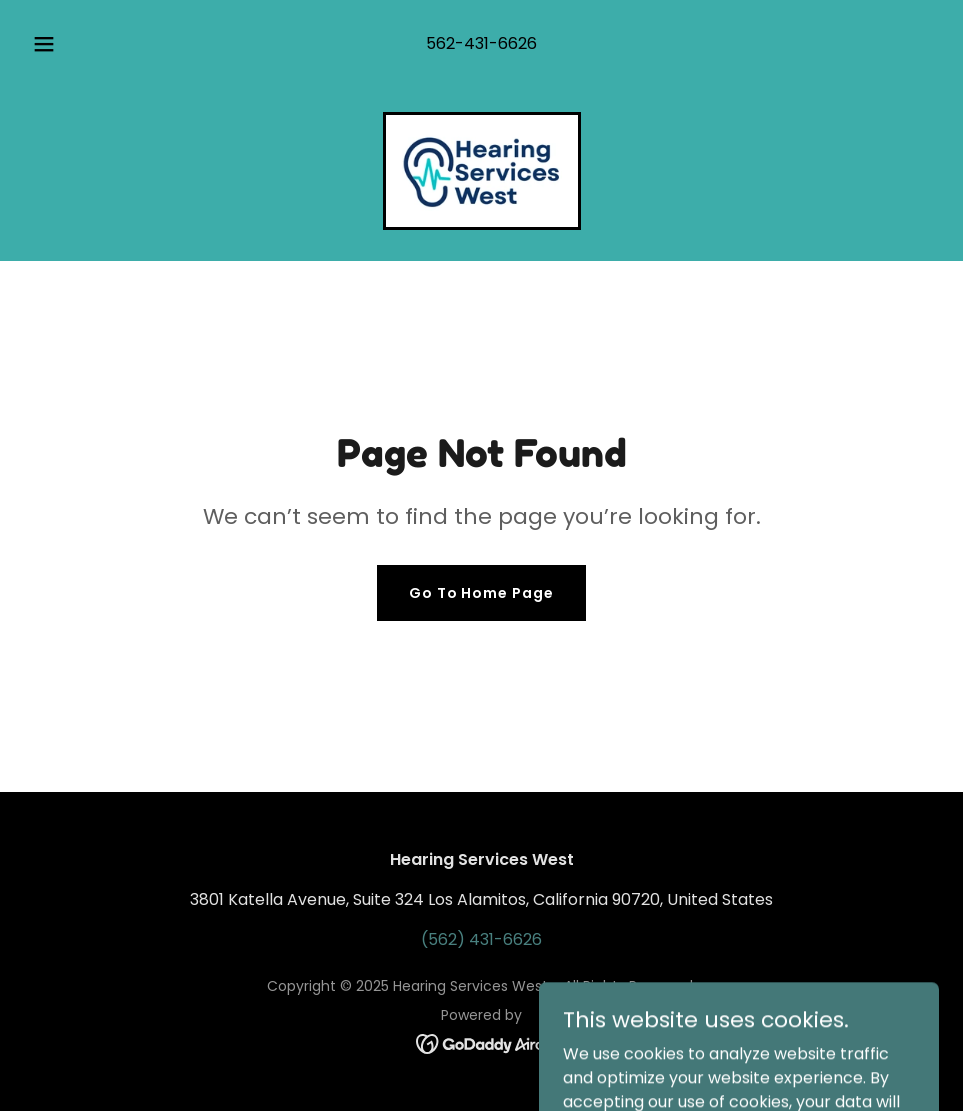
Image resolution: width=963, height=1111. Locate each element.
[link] (482, 171)
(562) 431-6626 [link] (481, 939)
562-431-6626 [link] (481, 43)
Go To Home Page (482, 593)
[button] (65, 44)
